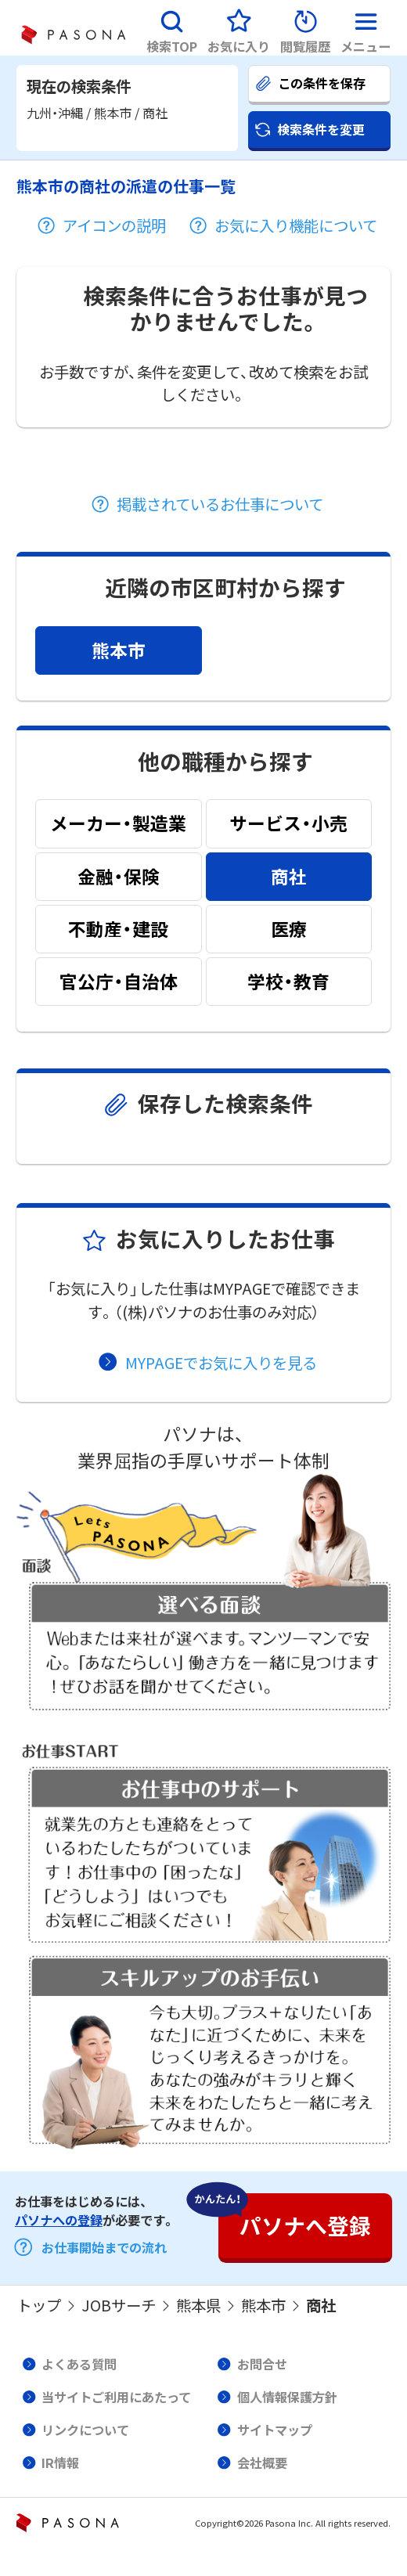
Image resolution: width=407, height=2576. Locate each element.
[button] (171, 28)
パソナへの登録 (59, 2219)
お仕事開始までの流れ (104, 2247)
